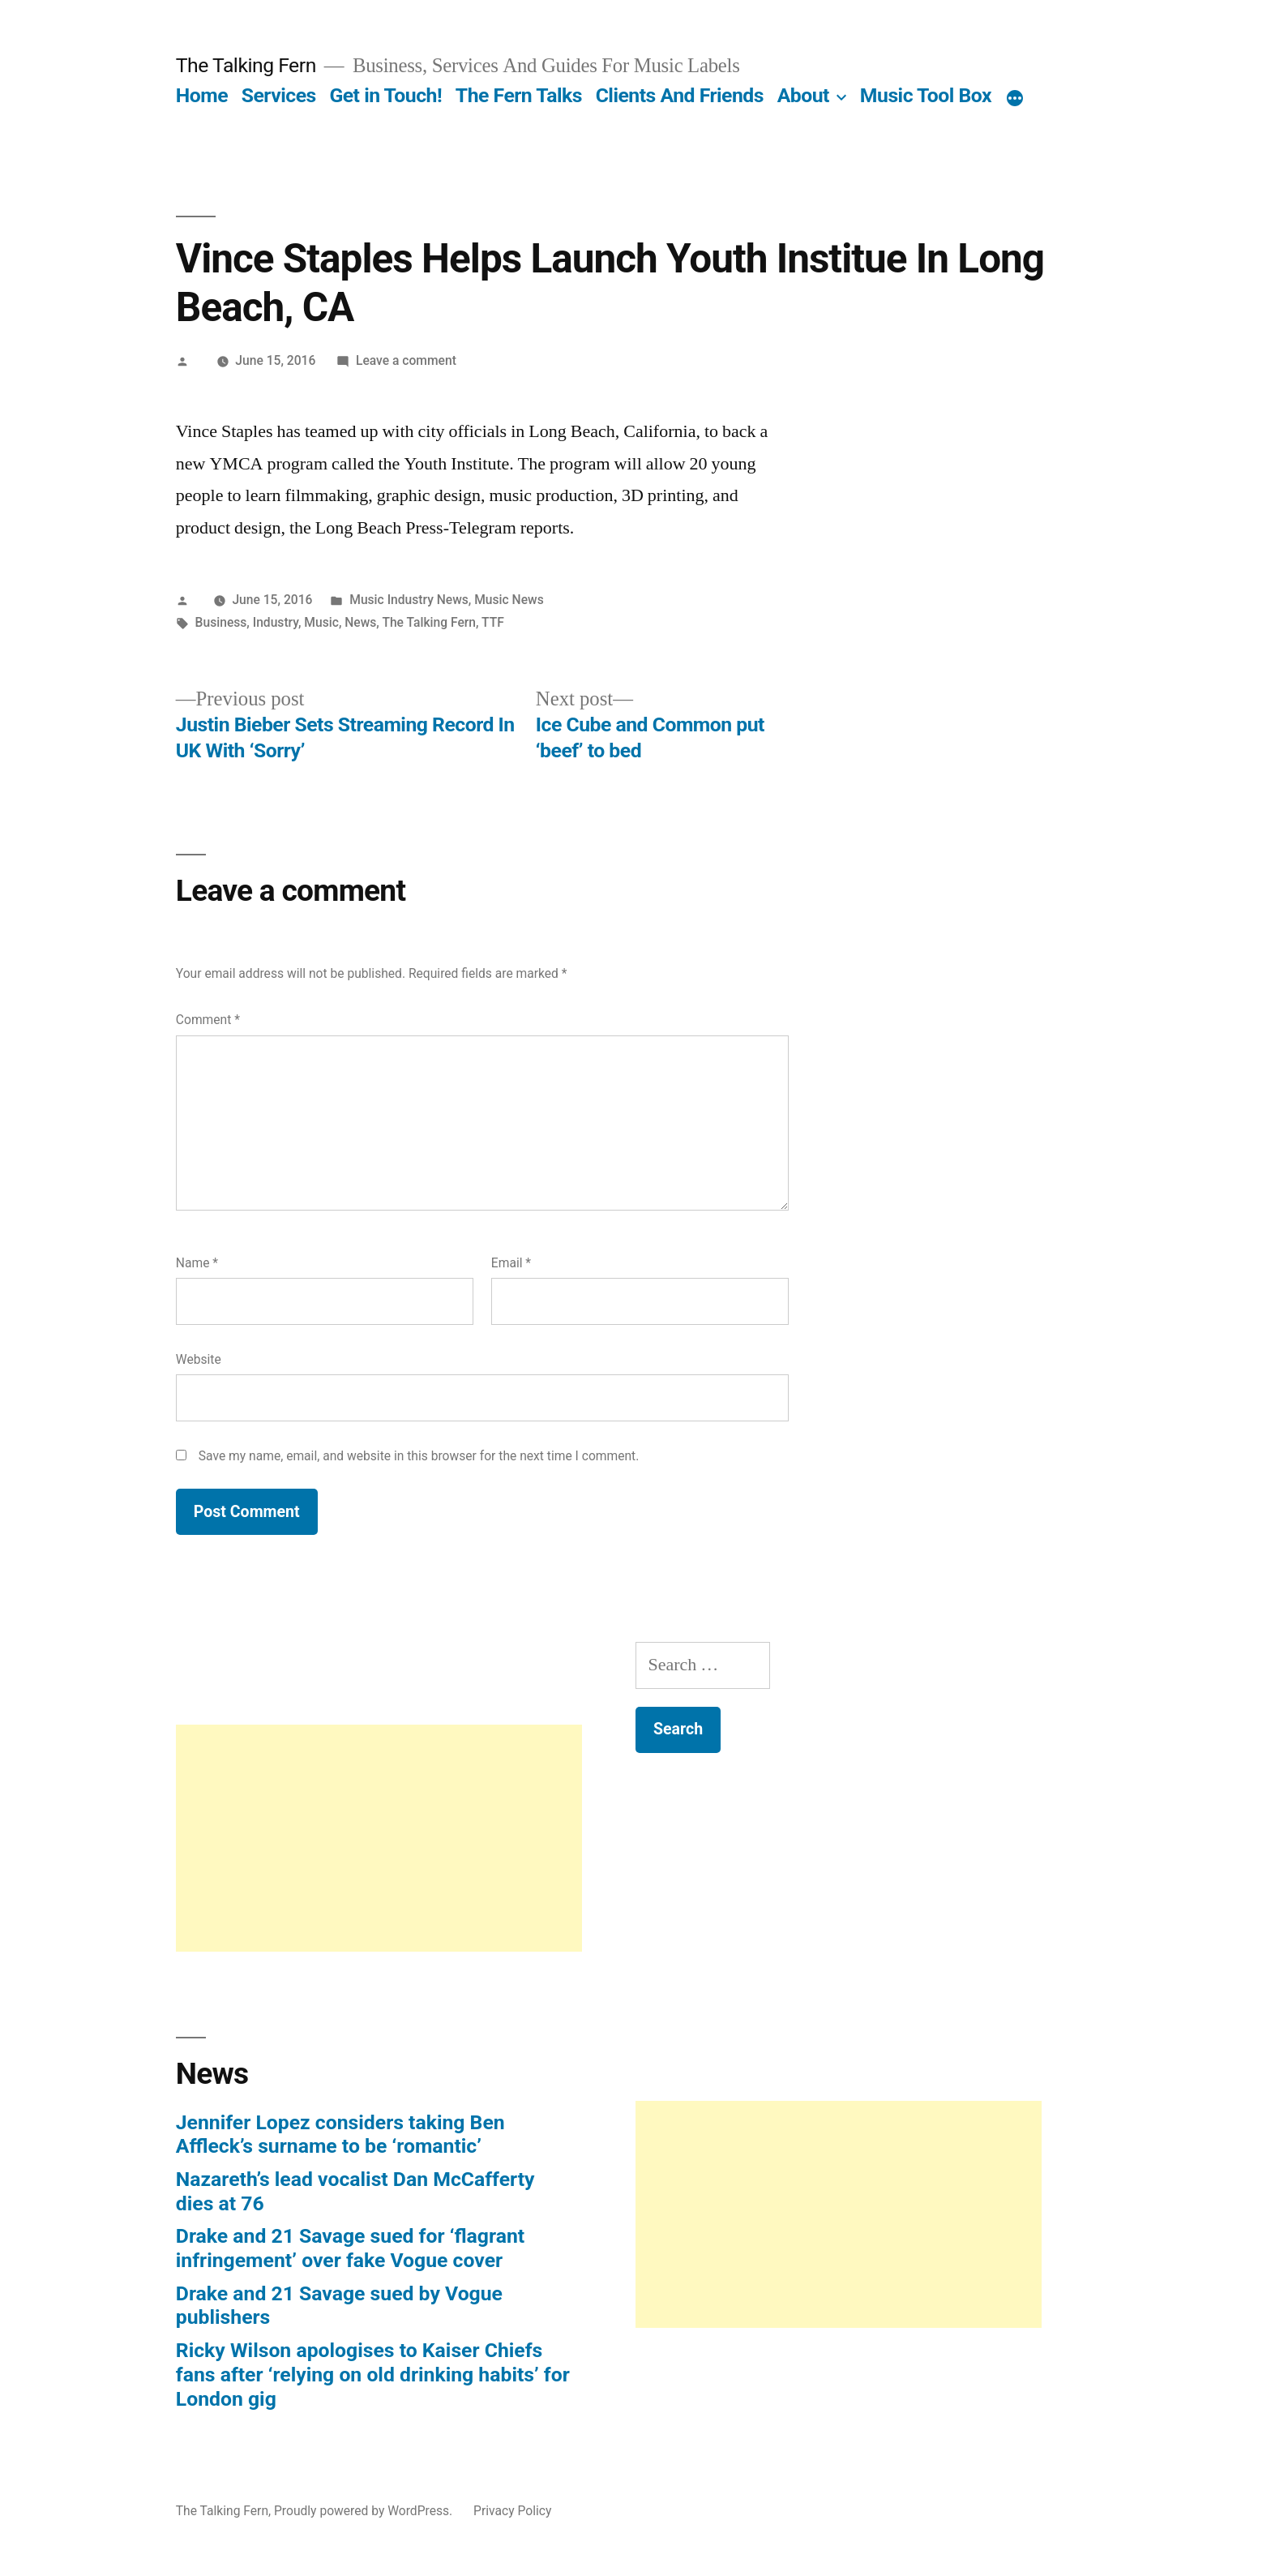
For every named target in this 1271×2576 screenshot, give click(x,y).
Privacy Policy (512, 2510)
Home (202, 95)
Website (198, 1359)
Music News (509, 599)
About (803, 95)
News (360, 622)
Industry (275, 622)
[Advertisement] (379, 1838)
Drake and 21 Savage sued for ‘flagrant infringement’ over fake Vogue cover (350, 2248)
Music (321, 622)
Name (197, 1263)
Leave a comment (406, 360)
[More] (1015, 99)
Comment (208, 1019)
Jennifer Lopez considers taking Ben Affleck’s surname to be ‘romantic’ (340, 2134)
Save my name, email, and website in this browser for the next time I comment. (419, 1456)
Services (279, 95)
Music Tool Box (925, 95)
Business (221, 622)
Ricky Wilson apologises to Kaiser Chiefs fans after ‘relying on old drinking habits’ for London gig (373, 2374)
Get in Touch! (385, 95)
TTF (492, 622)
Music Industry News (409, 599)
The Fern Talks (519, 95)
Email (511, 1263)
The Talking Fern (246, 65)
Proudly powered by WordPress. (365, 2510)
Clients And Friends (680, 95)
